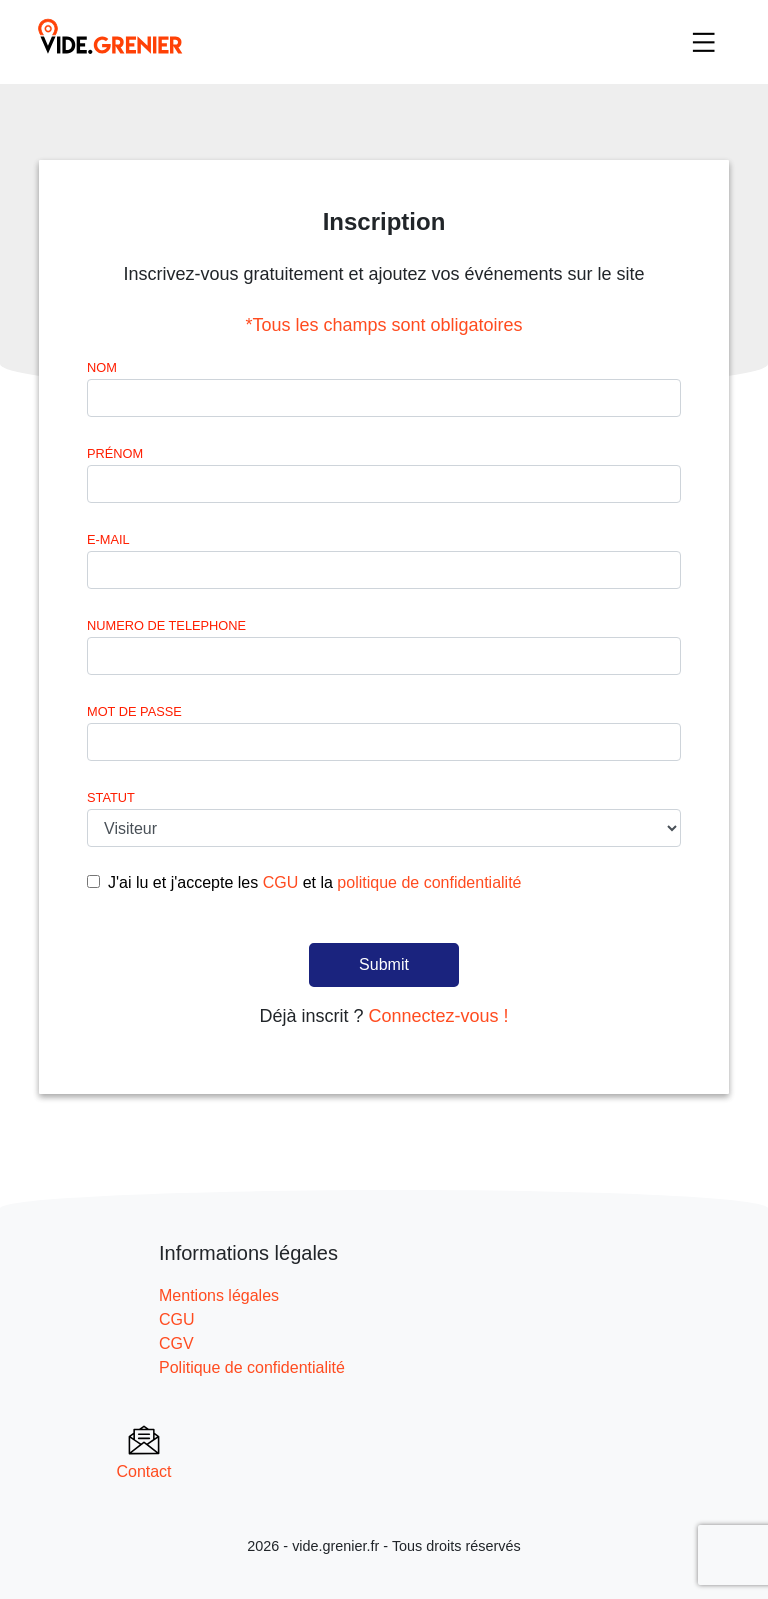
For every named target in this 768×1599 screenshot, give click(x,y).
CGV (176, 1343)
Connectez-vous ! (438, 1016)
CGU (281, 882)
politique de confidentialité (429, 882)
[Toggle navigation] (704, 42)
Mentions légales (219, 1295)
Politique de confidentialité (252, 1367)
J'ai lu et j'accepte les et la (314, 882)
